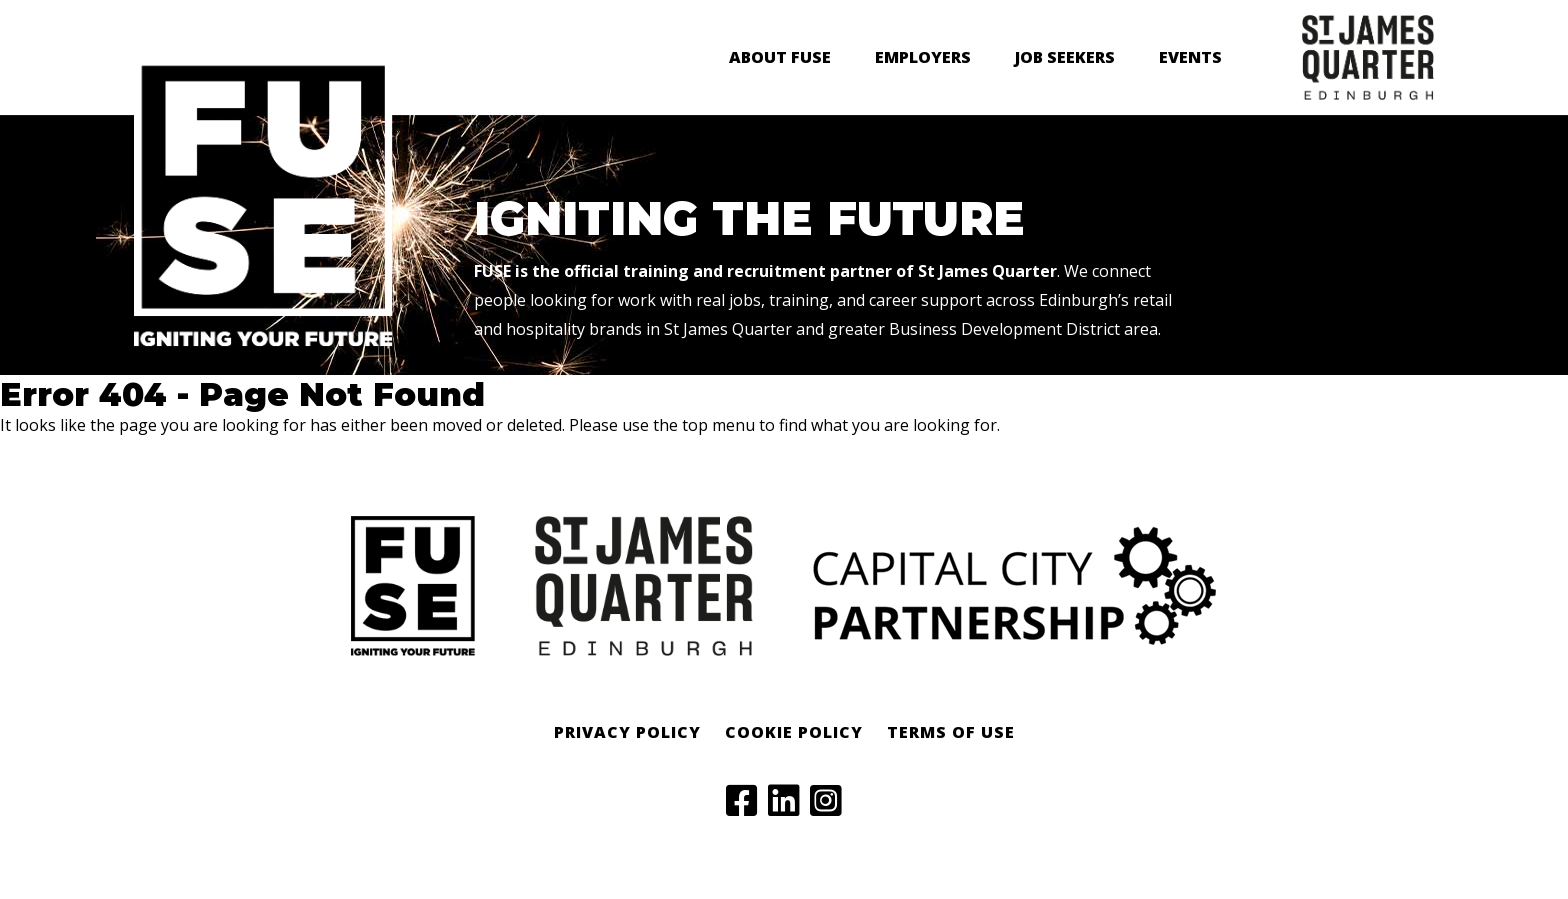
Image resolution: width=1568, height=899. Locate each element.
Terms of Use (951, 732)
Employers (923, 57)
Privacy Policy (627, 732)
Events (1190, 57)
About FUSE (780, 57)
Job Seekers (1065, 57)
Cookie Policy (794, 732)
